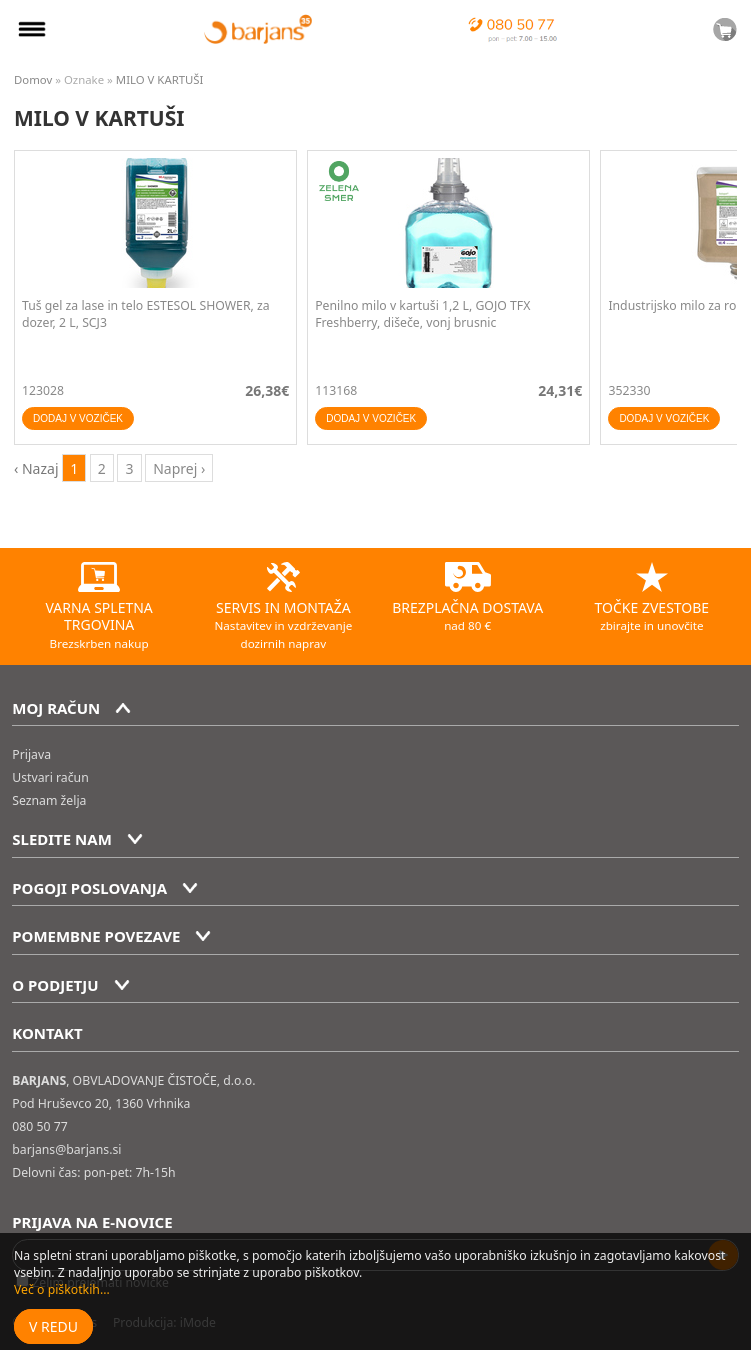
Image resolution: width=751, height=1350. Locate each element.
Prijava (31, 754)
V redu (53, 1326)
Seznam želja (49, 800)
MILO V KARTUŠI (160, 79)
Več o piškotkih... (62, 1289)
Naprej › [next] (179, 468)
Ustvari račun (50, 777)
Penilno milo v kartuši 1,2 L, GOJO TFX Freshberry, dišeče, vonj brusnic (422, 314)
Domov (33, 79)
